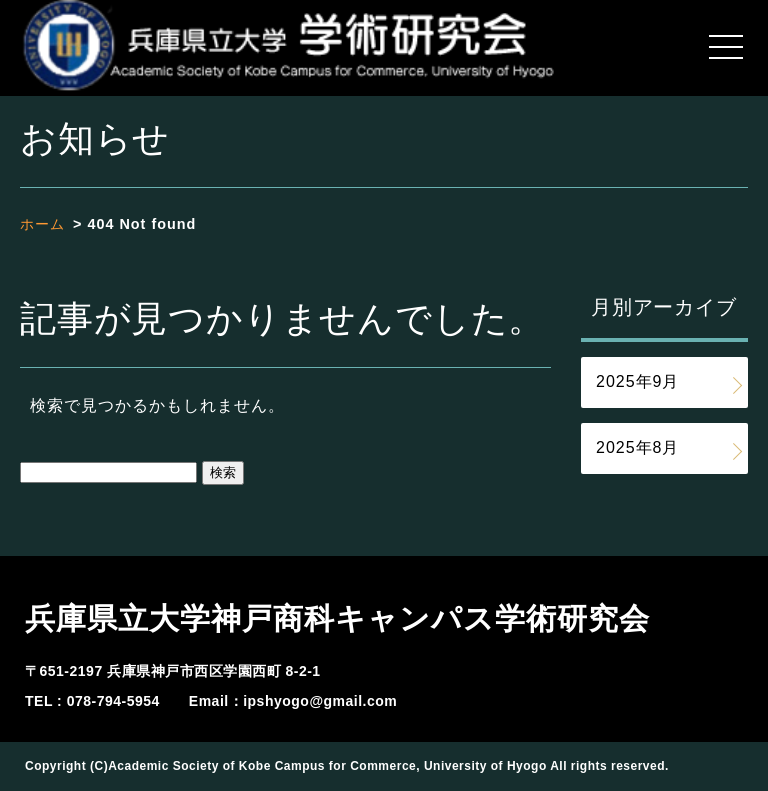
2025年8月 (638, 447)
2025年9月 (638, 381)
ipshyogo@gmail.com (320, 701)
